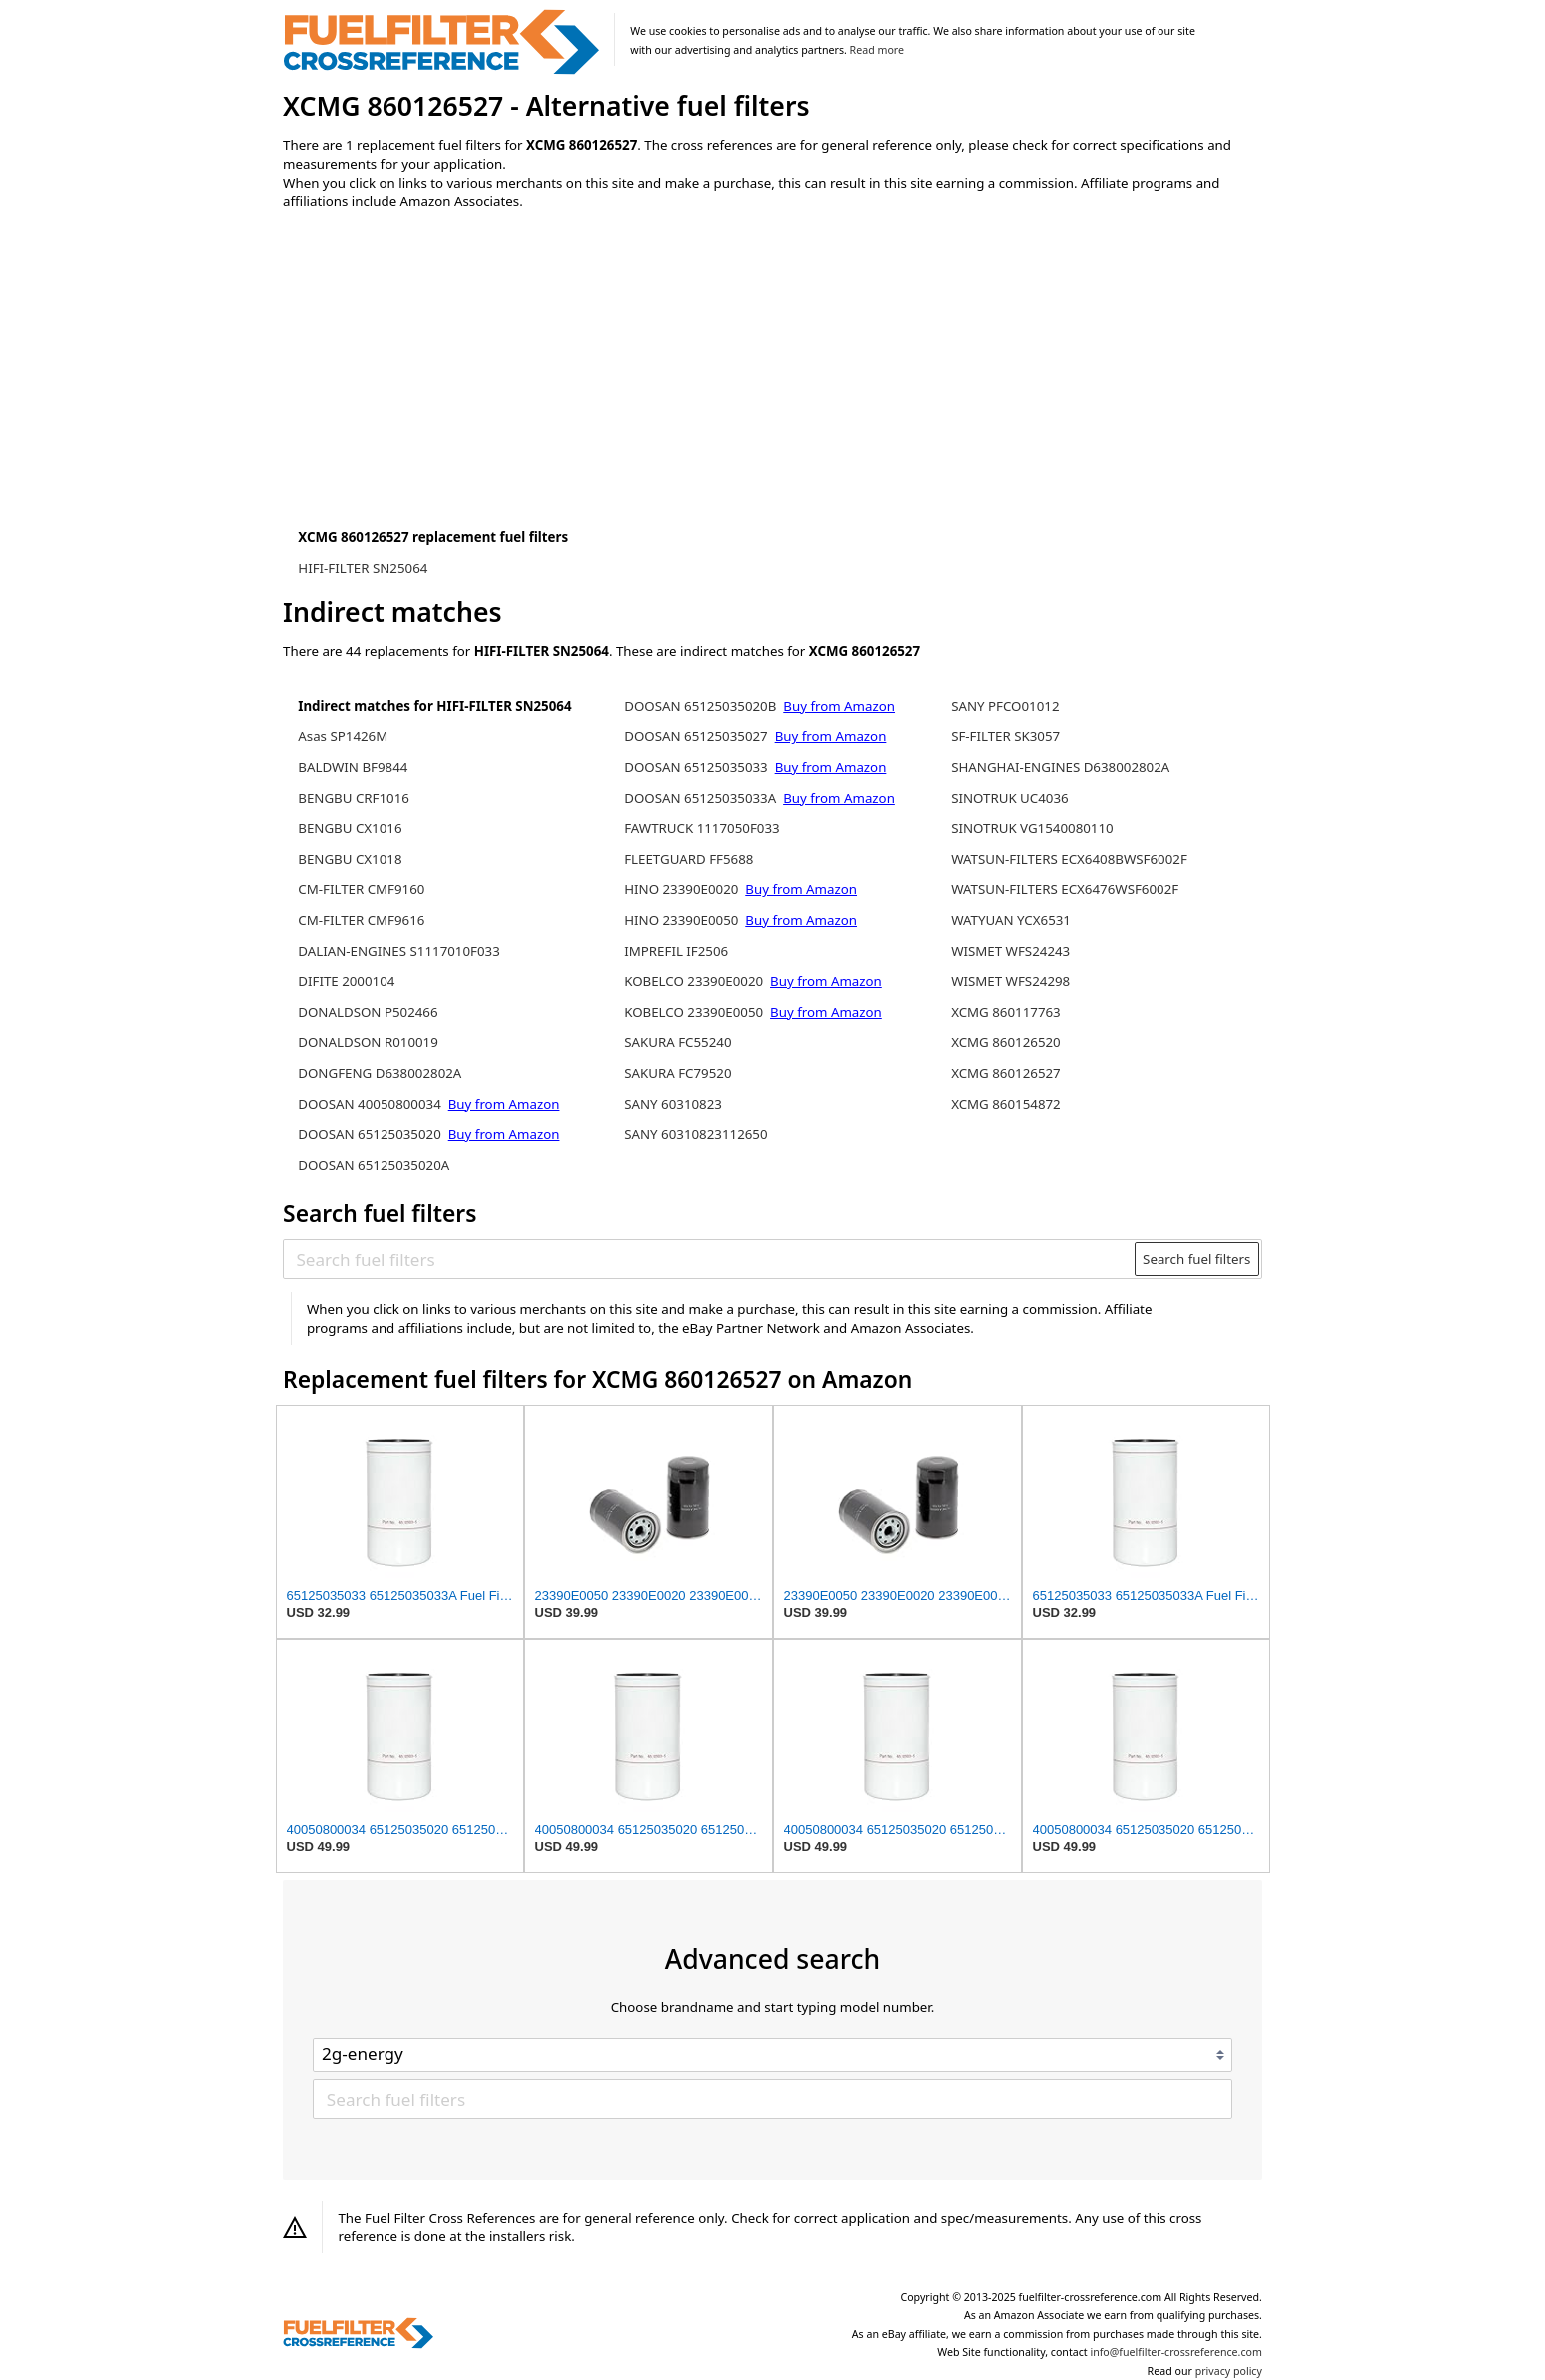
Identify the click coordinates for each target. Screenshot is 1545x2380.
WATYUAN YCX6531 (1011, 920)
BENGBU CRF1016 (353, 798)
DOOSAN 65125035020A (373, 1165)
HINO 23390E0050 (681, 920)
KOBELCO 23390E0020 (693, 981)
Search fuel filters (1196, 1259)
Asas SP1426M (342, 736)
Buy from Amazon (504, 1104)
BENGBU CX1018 (349, 859)
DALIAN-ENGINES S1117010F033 (399, 951)
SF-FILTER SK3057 (1005, 736)
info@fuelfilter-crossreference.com (1176, 2352)
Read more (877, 50)
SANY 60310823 (673, 1104)
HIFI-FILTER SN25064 (362, 568)
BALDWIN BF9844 (352, 767)
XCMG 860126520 (1006, 1042)
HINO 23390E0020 (681, 889)
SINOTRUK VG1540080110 (1032, 828)
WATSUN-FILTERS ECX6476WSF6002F (1064, 889)
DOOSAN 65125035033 (696, 767)
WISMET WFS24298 (1010, 981)
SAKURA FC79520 (677, 1073)
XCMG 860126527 (1006, 1073)
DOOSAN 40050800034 (369, 1104)
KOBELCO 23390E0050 (693, 1012)
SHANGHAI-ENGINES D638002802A (1060, 767)
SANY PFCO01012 (1005, 706)
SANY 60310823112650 (695, 1134)
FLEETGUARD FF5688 (688, 859)
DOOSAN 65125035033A (700, 798)
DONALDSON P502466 (367, 1012)
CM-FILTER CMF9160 (361, 889)
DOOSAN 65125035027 (696, 736)
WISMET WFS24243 (1010, 951)
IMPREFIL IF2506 (676, 951)
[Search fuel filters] (710, 1259)
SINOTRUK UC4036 (1010, 798)
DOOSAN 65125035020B (700, 706)
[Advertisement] (447, 391)
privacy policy (1228, 2371)
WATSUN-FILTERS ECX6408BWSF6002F (1069, 859)
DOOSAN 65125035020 (369, 1134)
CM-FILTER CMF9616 (361, 920)
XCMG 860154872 (1006, 1104)
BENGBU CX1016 (349, 828)
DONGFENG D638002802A (379, 1073)
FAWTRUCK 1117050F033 (701, 828)
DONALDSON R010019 (368, 1042)
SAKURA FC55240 (677, 1042)
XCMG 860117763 (1006, 1012)
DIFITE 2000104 (346, 981)
